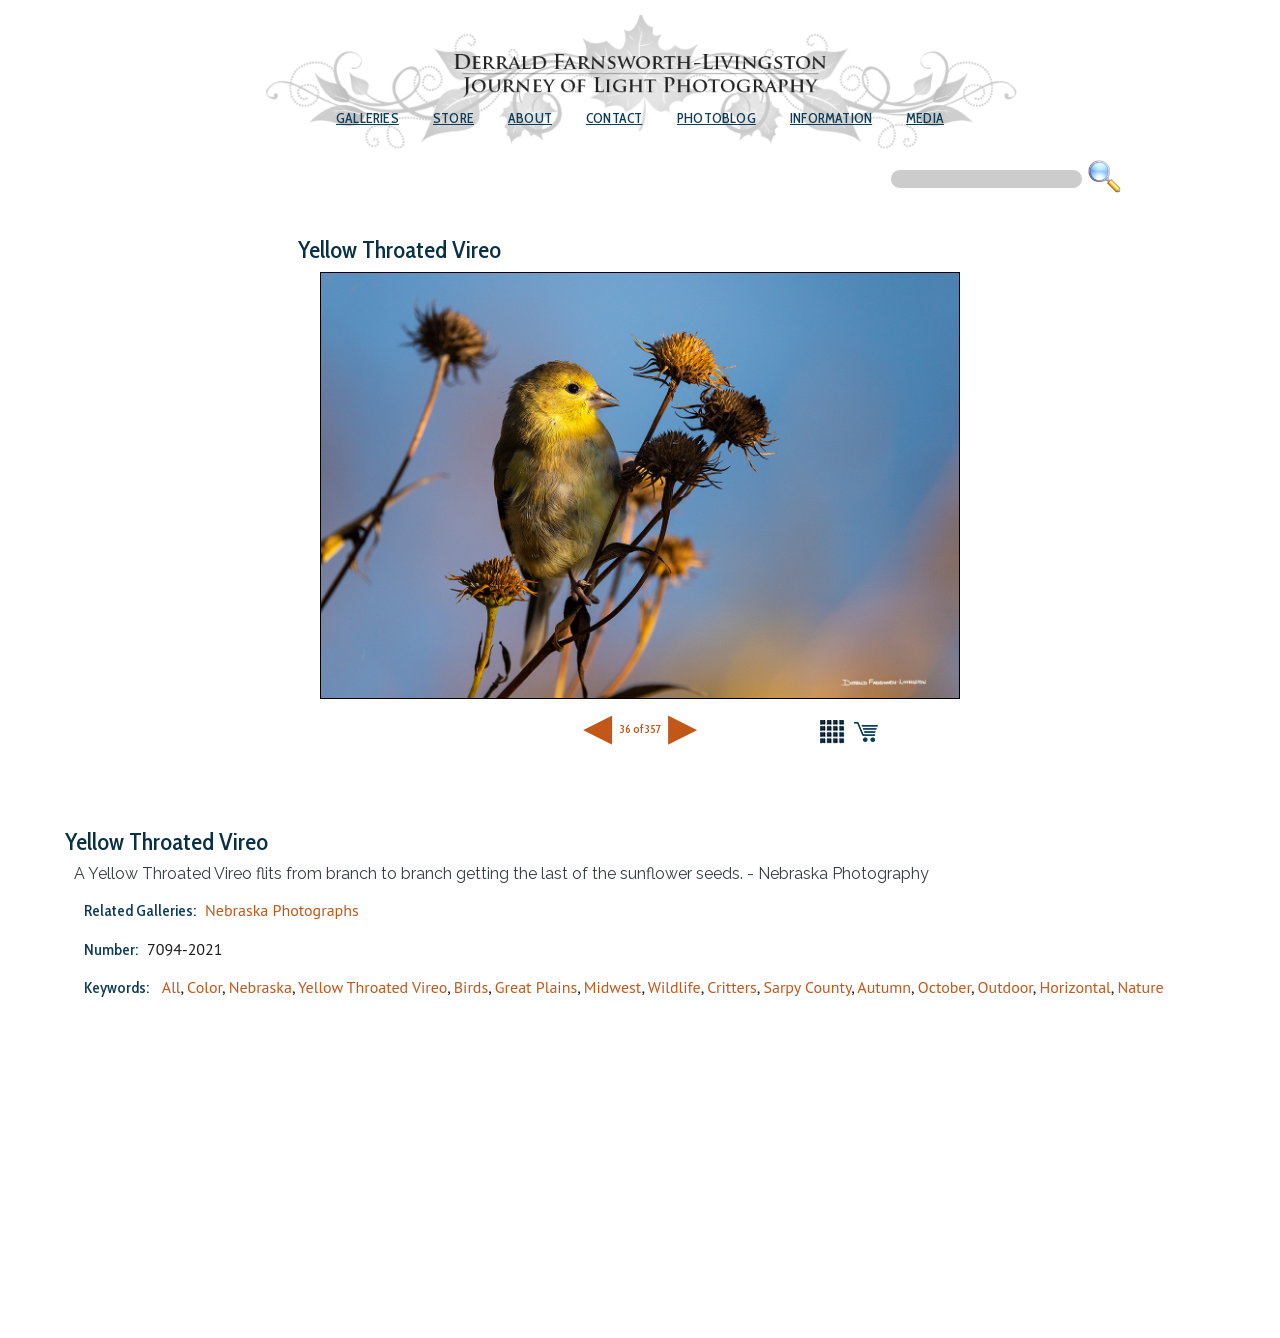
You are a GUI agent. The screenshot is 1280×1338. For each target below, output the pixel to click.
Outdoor (1005, 987)
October (944, 987)
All (171, 987)
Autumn (884, 987)
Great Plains (536, 987)
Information (831, 118)
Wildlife (674, 987)
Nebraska (260, 987)
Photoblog (716, 118)
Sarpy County (807, 987)
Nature (1140, 987)
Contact (614, 118)
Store (453, 118)
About (530, 118)
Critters (732, 987)
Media (925, 118)
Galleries (367, 118)
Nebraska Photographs (282, 910)
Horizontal (1074, 987)
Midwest (613, 987)
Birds (471, 987)
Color (204, 987)
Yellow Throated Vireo (372, 987)
